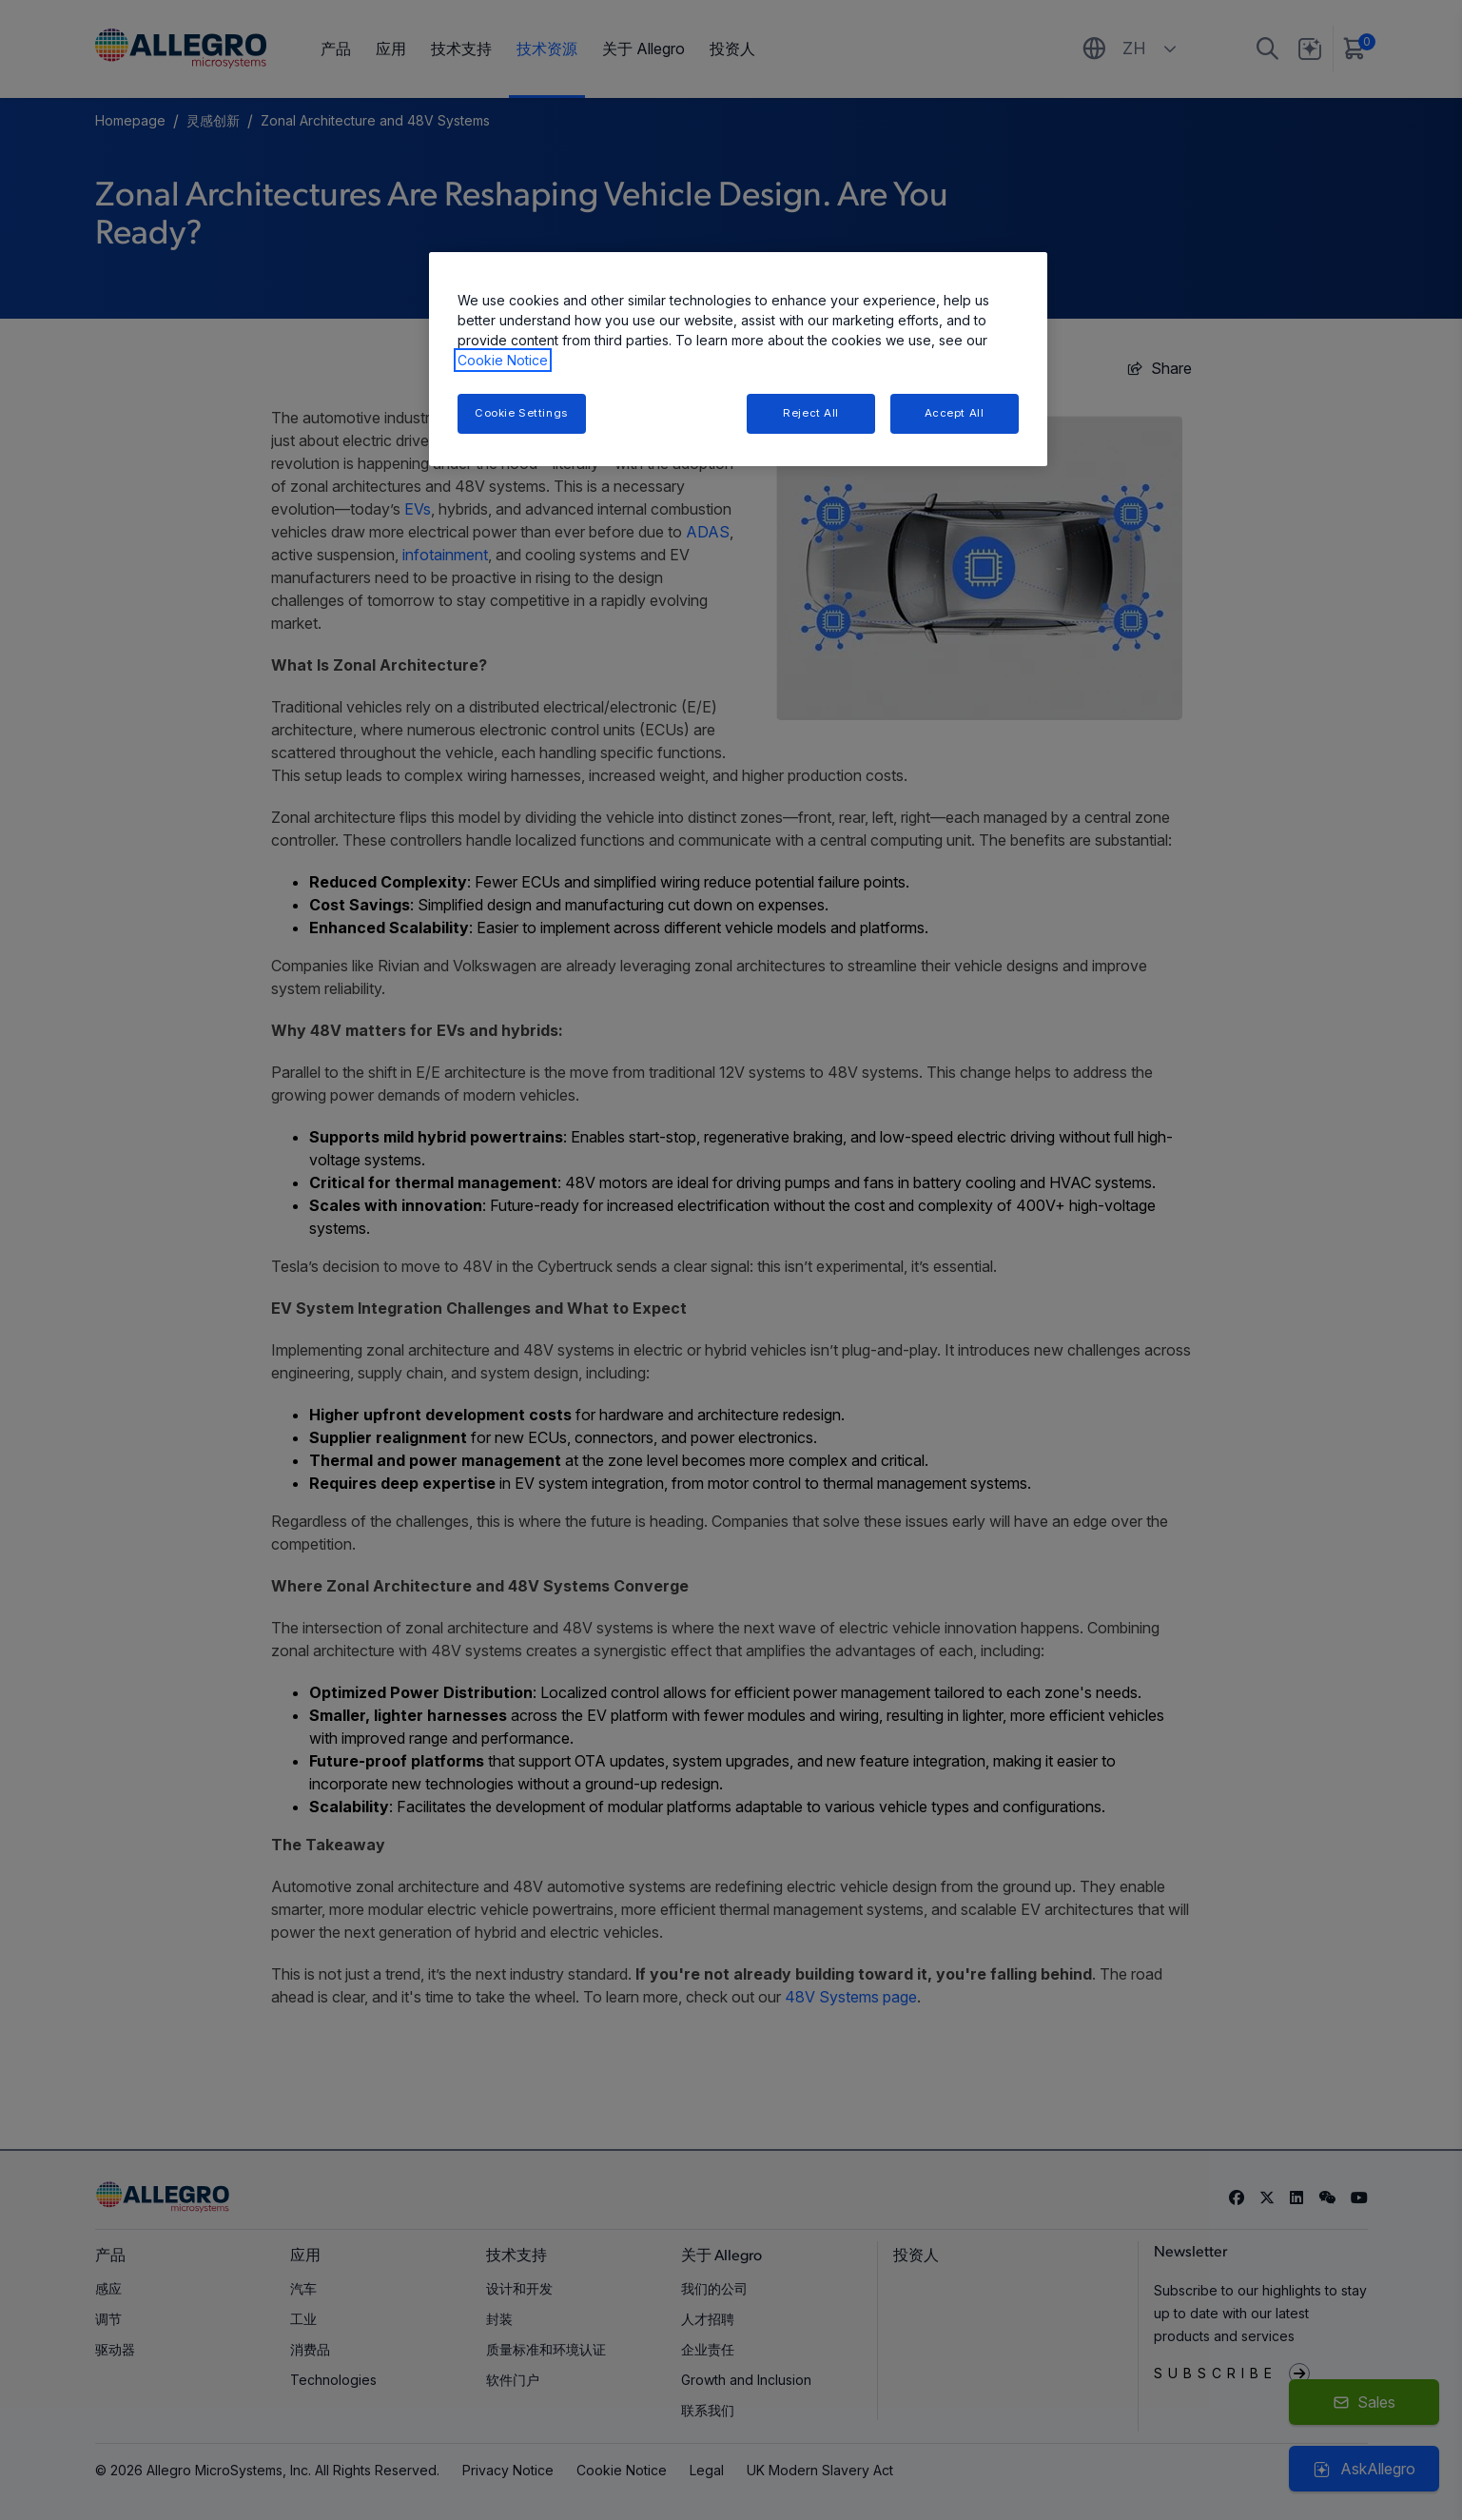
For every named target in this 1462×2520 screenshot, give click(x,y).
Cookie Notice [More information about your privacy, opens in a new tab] (503, 360)
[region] (738, 359)
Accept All (954, 413)
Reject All (811, 413)
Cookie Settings (521, 413)
